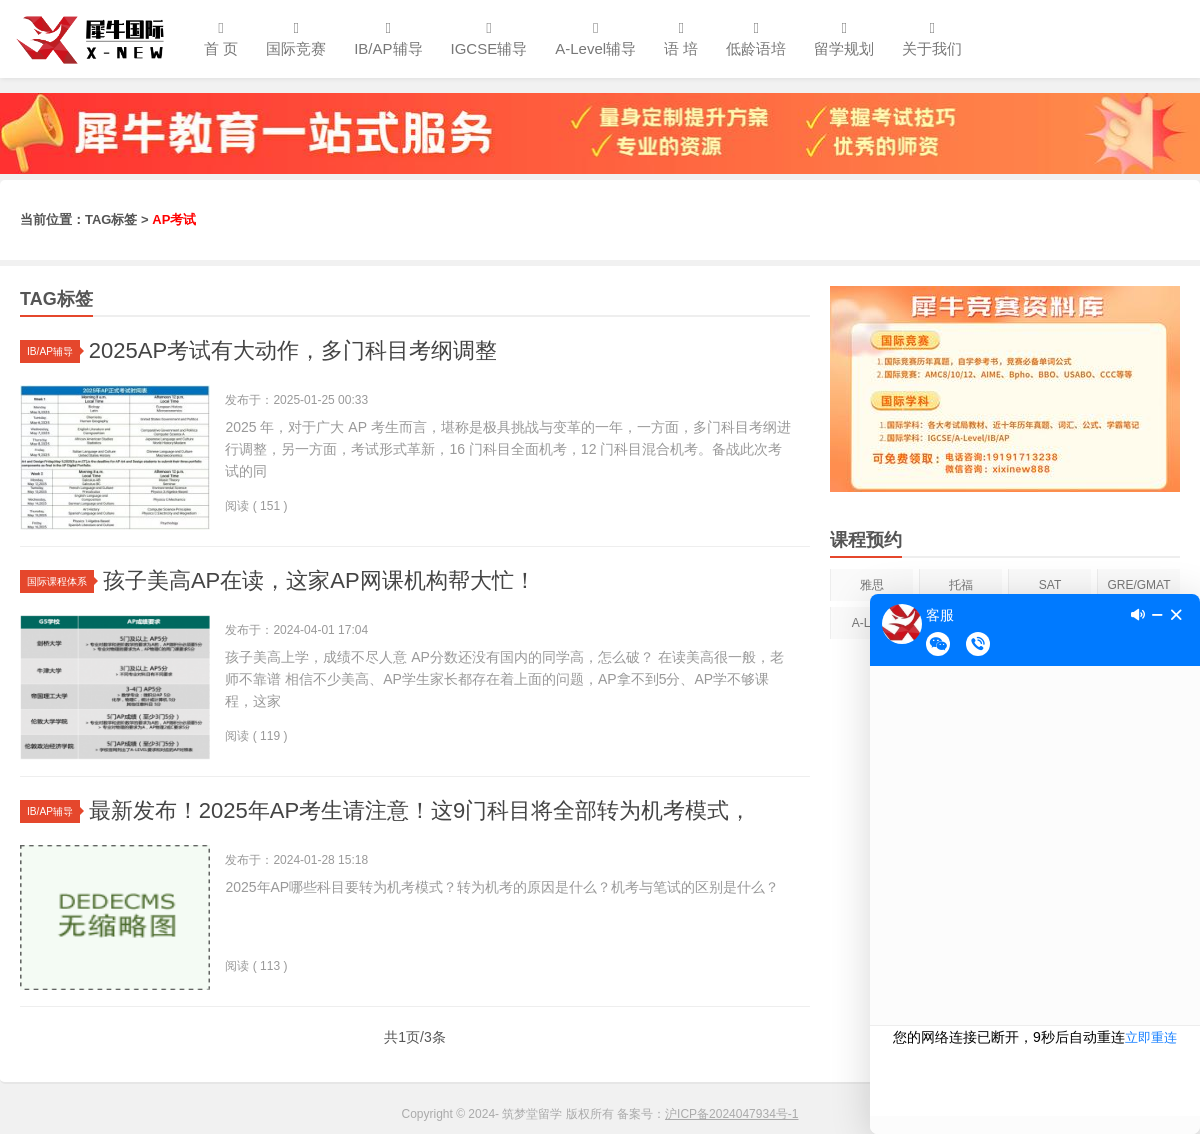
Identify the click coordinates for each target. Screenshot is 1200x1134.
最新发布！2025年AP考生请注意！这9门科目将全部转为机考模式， (420, 810)
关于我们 (932, 39)
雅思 (872, 585)
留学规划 (844, 39)
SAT (1050, 585)
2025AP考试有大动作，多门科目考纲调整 (293, 350)
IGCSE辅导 (489, 39)
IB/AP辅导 (388, 39)
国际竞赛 (296, 39)
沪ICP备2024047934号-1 (731, 1114)
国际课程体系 (60, 581)
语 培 (681, 39)
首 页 (221, 39)
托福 (961, 585)
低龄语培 (756, 39)
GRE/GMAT (1138, 585)
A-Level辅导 (595, 39)
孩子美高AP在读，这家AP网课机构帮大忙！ (319, 580)
